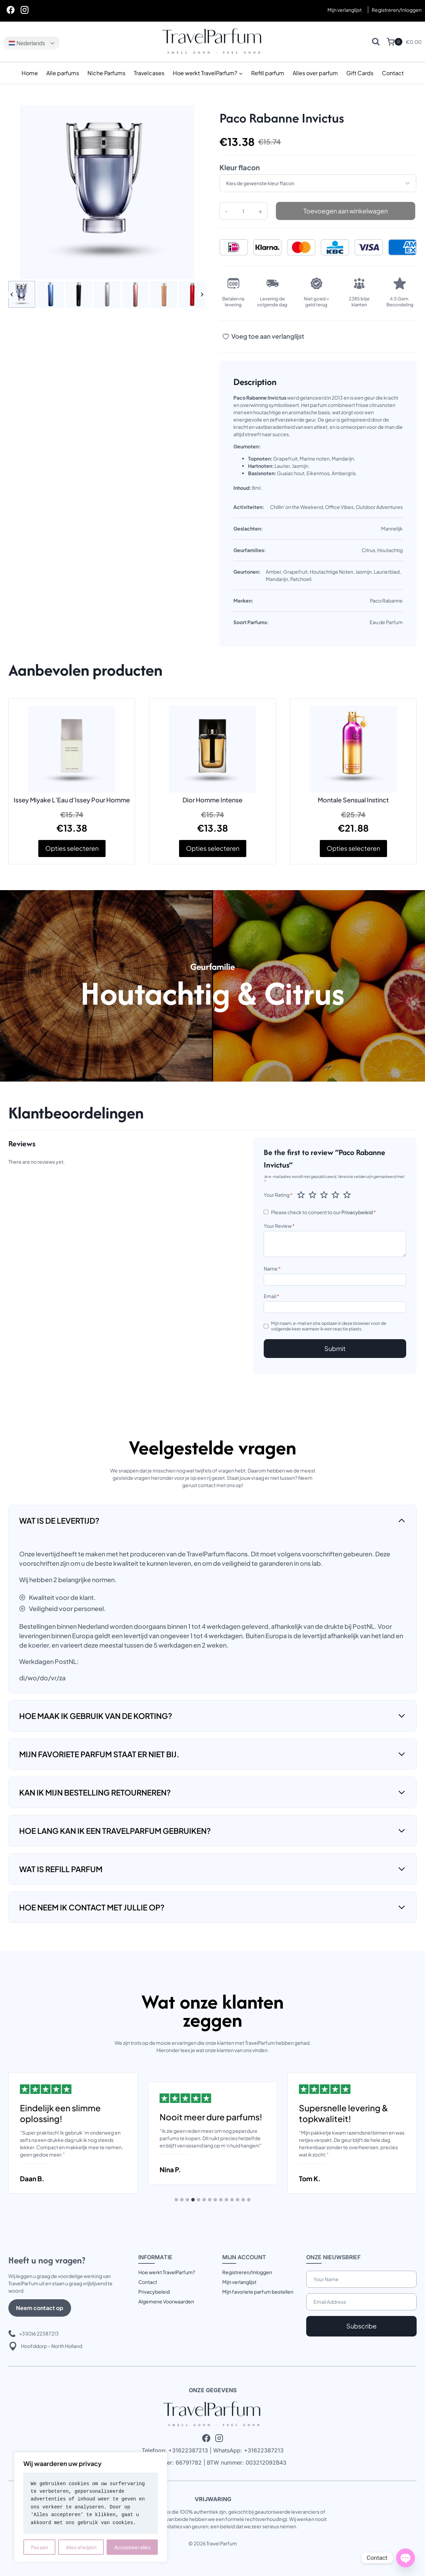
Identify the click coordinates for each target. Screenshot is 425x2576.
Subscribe (361, 2326)
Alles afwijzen (81, 2547)
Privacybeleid (357, 1212)
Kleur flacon (239, 167)
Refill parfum (267, 73)
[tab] (176, 2199)
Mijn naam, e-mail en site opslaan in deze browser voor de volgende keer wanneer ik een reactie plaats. (328, 1326)
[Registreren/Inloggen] (397, 9)
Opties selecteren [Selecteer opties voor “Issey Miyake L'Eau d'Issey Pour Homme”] (72, 848)
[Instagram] (24, 10)
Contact (393, 73)
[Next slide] (202, 294)
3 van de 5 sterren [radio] (324, 1195)
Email (271, 1296)
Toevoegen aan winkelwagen (345, 211)
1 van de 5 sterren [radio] (301, 1195)
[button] (21, 294)
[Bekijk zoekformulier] (376, 41)
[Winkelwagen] (394, 42)
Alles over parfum (315, 73)
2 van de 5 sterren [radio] (312, 1195)
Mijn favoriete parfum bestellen (257, 2291)
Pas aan (39, 2547)
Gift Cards (359, 73)
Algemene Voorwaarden (166, 2301)
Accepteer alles (132, 2547)
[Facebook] (10, 10)
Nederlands (27, 43)
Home (30, 73)
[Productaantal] (243, 211)
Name (272, 1268)
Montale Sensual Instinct (353, 800)
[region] (90, 2507)
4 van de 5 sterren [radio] (335, 1195)
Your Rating (278, 1195)
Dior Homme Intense (212, 800)
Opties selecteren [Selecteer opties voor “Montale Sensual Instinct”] (353, 848)
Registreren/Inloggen (247, 2272)
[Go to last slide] (12, 294)
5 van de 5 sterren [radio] (347, 1195)
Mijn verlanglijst (344, 10)
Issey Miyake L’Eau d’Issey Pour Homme (72, 800)
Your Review (279, 1226)
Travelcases (149, 73)
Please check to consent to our (323, 1212)
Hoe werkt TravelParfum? (166, 2272)
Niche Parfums (106, 73)
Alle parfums (62, 73)
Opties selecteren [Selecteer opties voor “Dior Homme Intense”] (212, 848)
